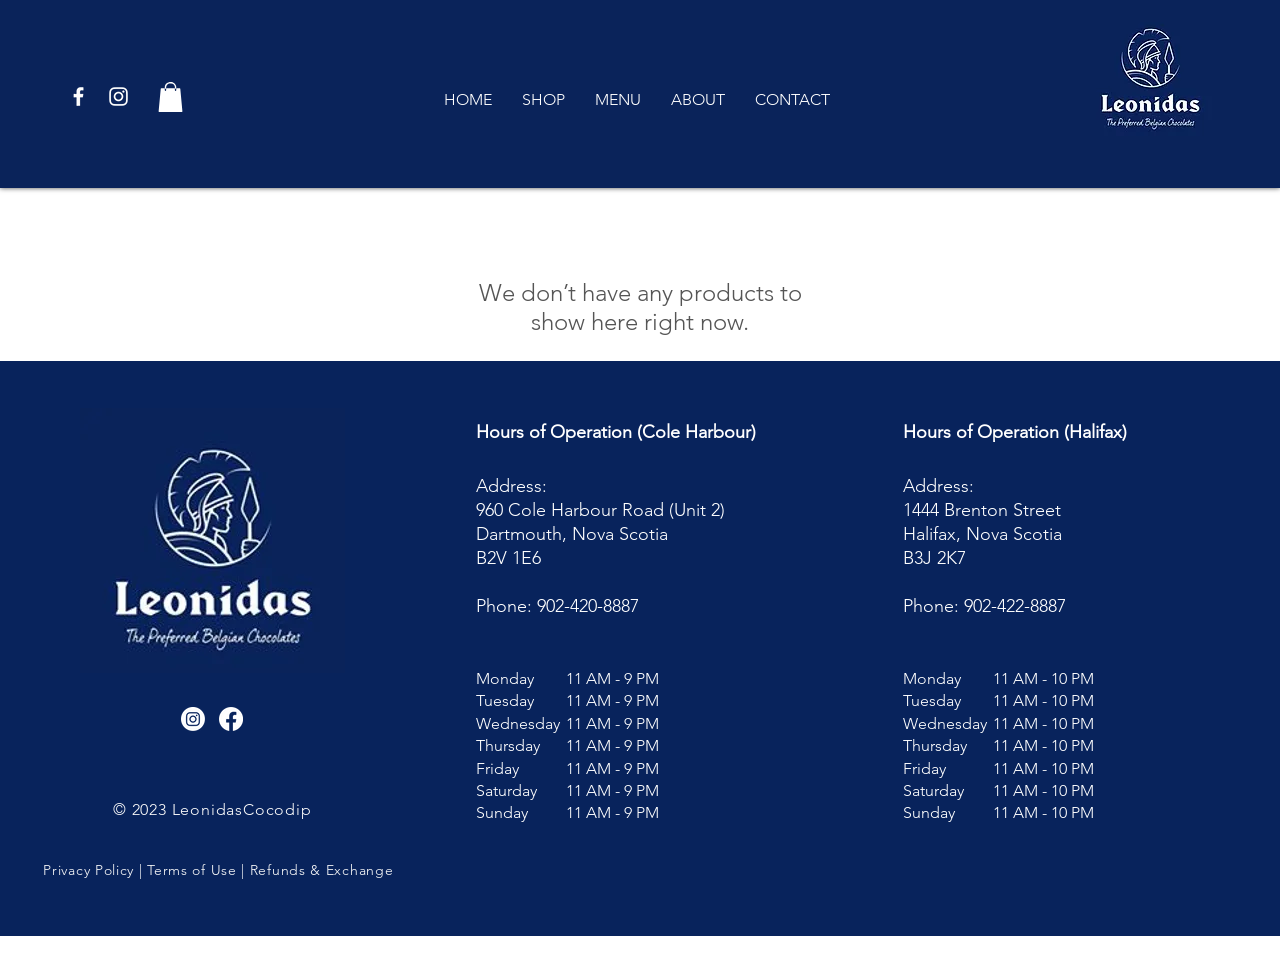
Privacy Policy (88, 870)
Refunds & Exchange (322, 870)
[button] (170, 97)
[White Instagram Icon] (118, 96)
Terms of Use (191, 870)
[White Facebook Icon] (78, 96)
